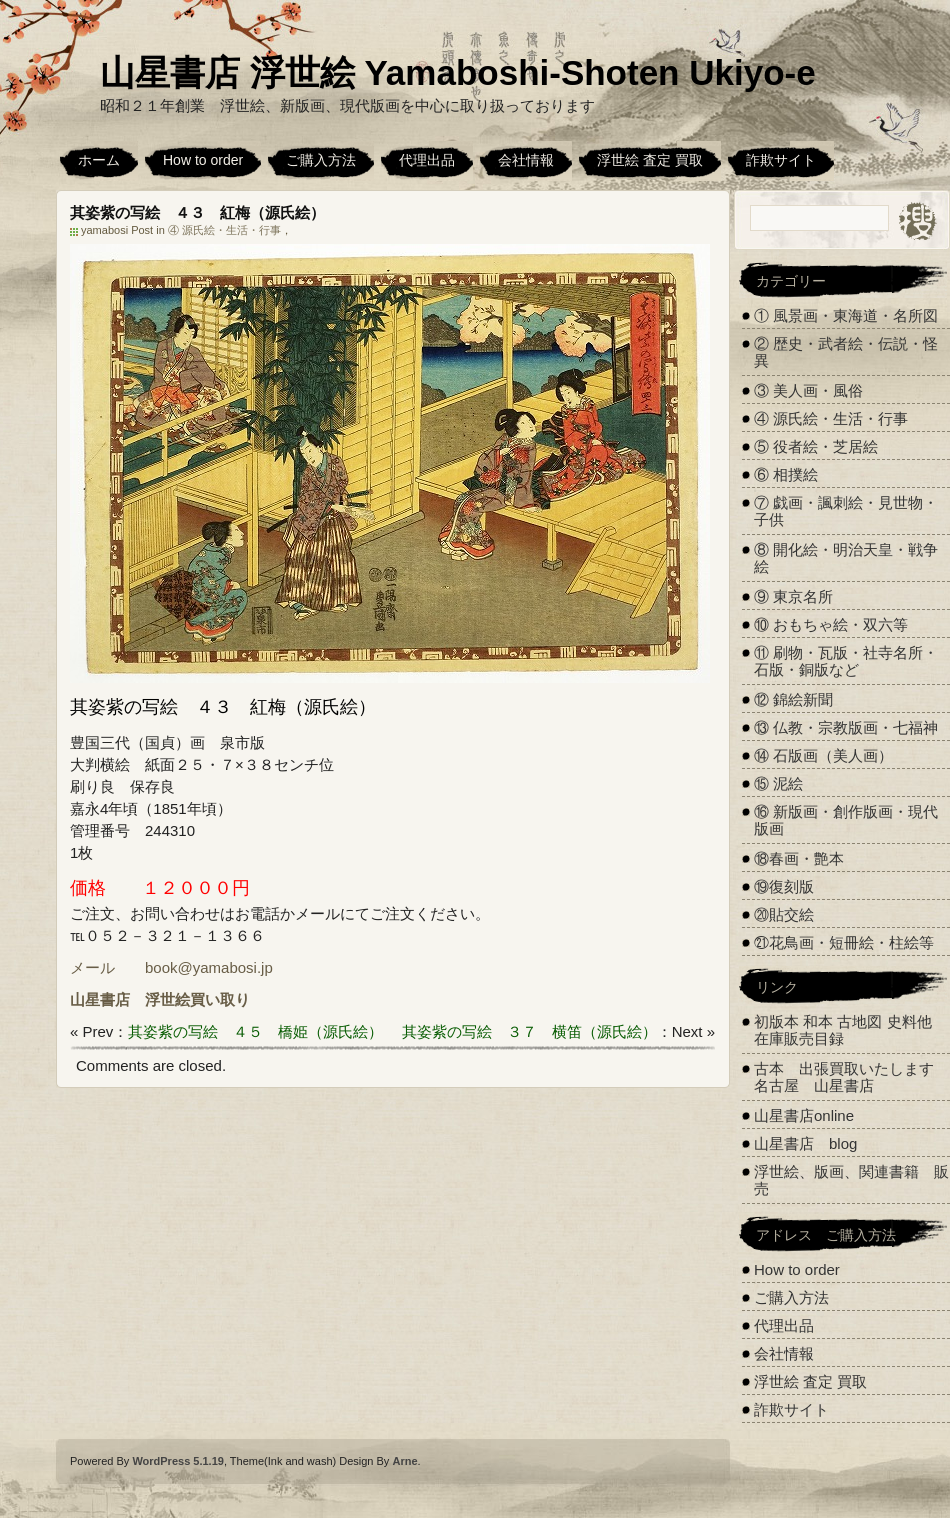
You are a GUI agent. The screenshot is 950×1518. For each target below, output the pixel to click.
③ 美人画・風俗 (808, 390)
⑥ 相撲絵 (786, 474)
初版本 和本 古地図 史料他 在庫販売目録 (843, 1030)
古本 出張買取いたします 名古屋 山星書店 (851, 1077)
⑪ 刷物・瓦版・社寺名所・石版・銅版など (846, 661)
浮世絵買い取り (197, 999)
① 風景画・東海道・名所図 (846, 315)
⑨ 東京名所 (793, 596)
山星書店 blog (805, 1143)
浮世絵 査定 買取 (650, 160)
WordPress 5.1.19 (178, 1461)
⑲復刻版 (784, 886)
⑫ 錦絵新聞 (793, 699)
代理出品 (427, 160)
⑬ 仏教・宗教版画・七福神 (846, 727)
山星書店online (804, 1115)
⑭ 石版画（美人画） (823, 755)
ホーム (99, 160)
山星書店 (100, 999)
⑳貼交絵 (784, 914)
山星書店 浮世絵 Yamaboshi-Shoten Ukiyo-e (458, 72)
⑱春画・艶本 (799, 858)
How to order (203, 160)
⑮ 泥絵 (778, 783)
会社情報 (526, 160)
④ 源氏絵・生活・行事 (224, 230)
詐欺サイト (781, 160)
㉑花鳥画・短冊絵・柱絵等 (844, 942)
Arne (404, 1461)
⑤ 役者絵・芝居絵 (816, 446)
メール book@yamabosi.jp (171, 967)
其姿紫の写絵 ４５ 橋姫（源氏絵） (255, 1031)
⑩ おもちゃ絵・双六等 (831, 624)
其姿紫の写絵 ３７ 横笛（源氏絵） (529, 1031)
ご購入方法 (321, 160)
